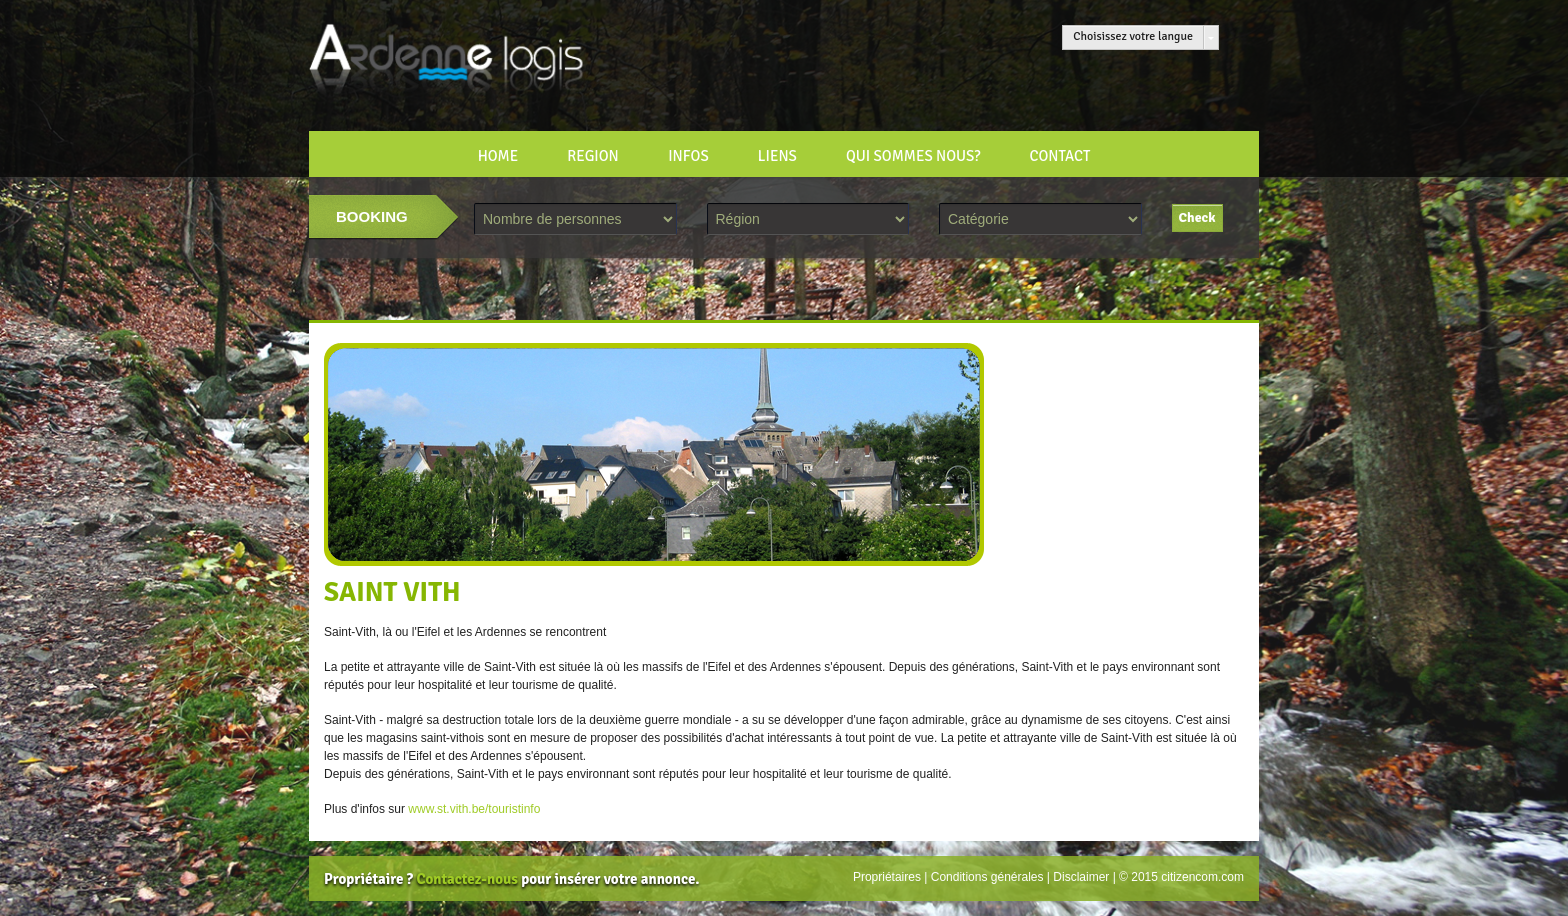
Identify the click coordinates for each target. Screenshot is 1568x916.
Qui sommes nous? (913, 156)
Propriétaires (887, 877)
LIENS (777, 156)
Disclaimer (1081, 877)
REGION (593, 156)
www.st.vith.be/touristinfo (474, 809)
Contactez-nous (466, 879)
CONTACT (1059, 156)
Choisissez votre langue (1133, 36)
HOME (498, 156)
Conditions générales (987, 877)
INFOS (688, 156)
